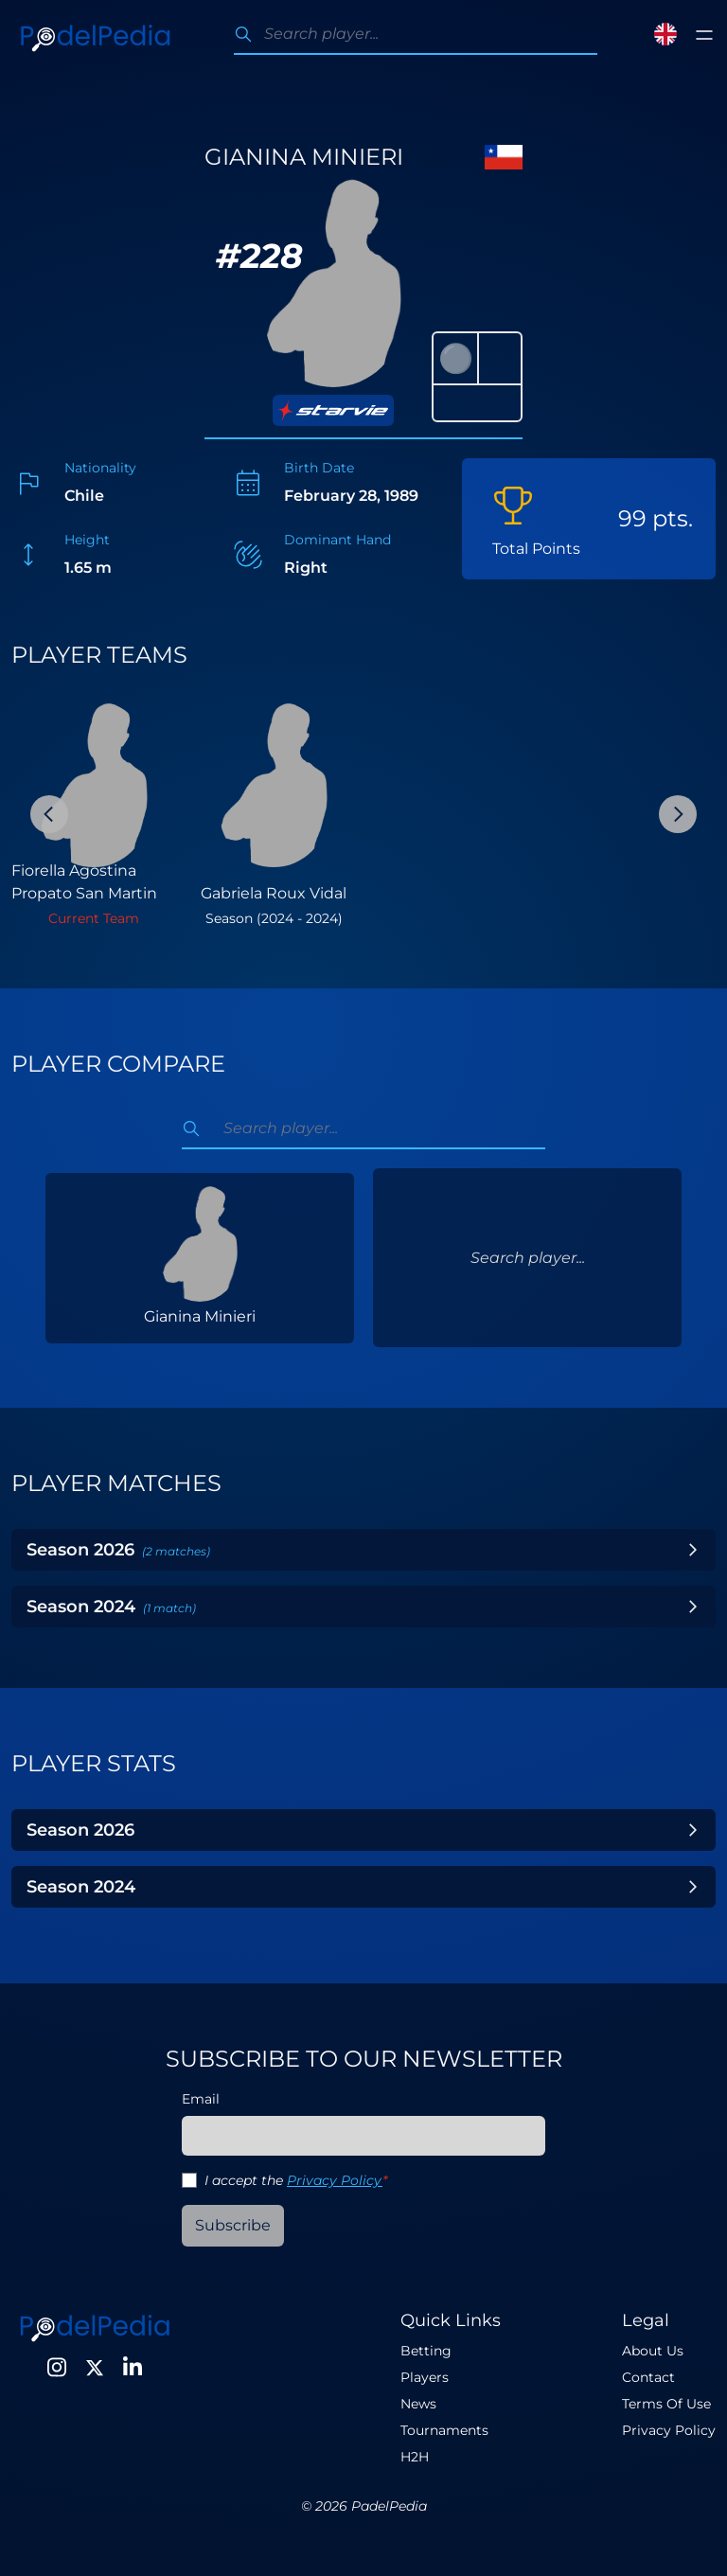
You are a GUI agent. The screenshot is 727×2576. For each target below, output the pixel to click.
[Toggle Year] (692, 1550)
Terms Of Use (666, 2403)
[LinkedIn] (132, 2367)
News (418, 2403)
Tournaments (444, 2430)
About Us (652, 2350)
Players (424, 2377)
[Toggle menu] (704, 35)
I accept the (295, 2180)
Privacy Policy (334, 2180)
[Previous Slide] (49, 814)
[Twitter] (94, 2367)
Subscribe (233, 2225)
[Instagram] (56, 2367)
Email (201, 2098)
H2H (414, 2456)
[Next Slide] (678, 814)
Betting (426, 2350)
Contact (648, 2377)
